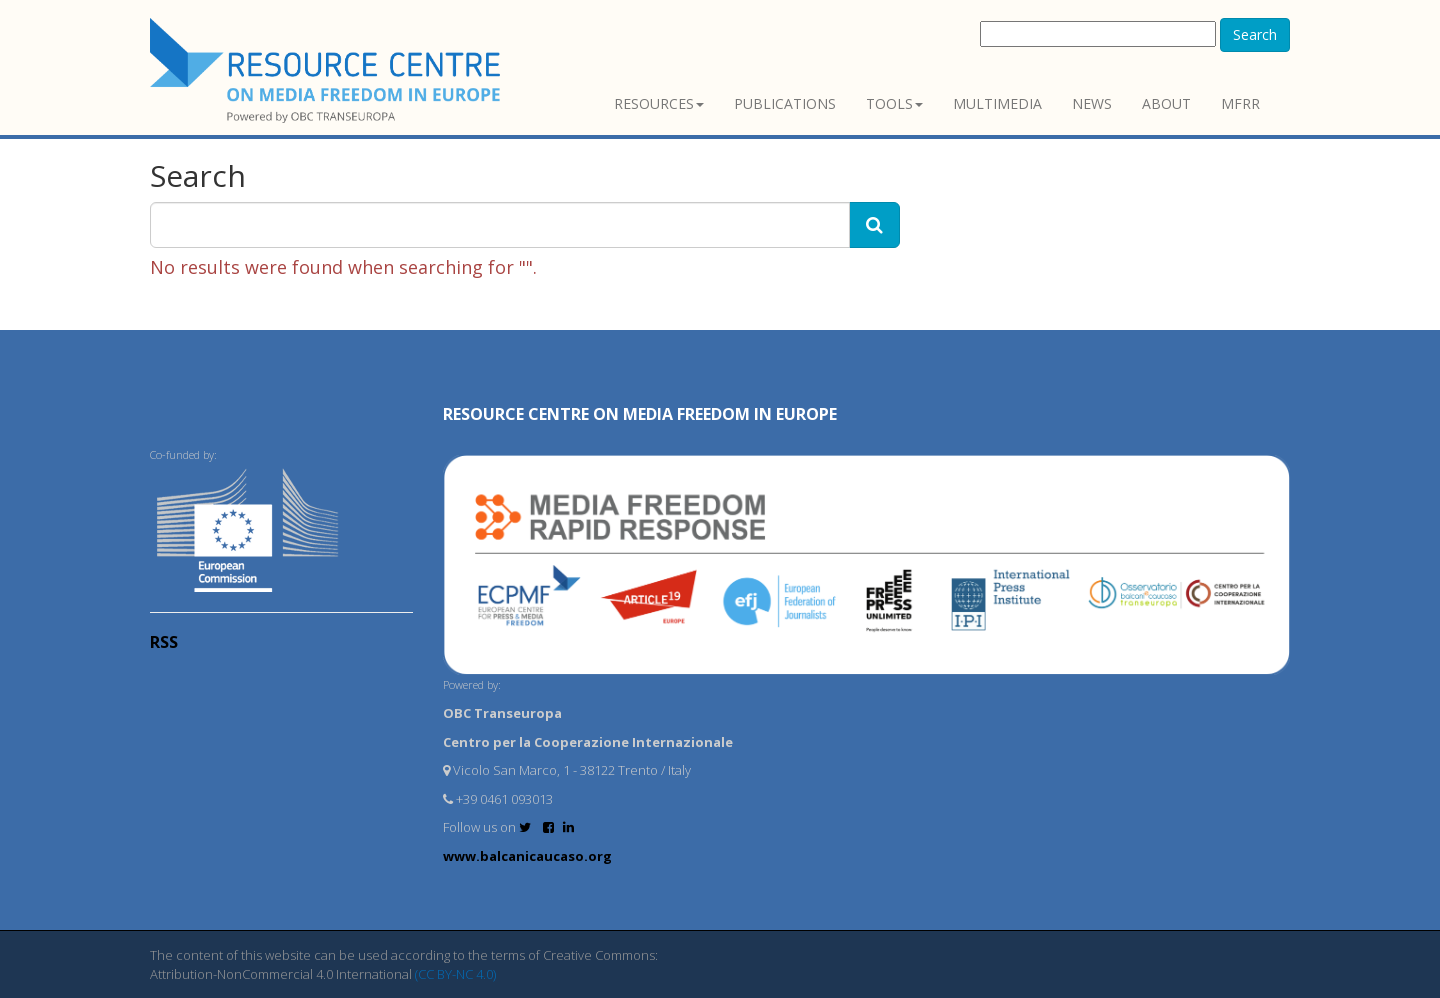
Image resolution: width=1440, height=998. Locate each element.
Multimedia (997, 103)
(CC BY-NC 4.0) (455, 974)
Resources (659, 103)
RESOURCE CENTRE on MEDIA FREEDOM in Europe (640, 414)
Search (1255, 34)
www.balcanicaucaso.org (527, 856)
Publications (785, 103)
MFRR (1240, 103)
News (1092, 103)
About (1166, 103)
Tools (894, 103)
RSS (164, 642)
